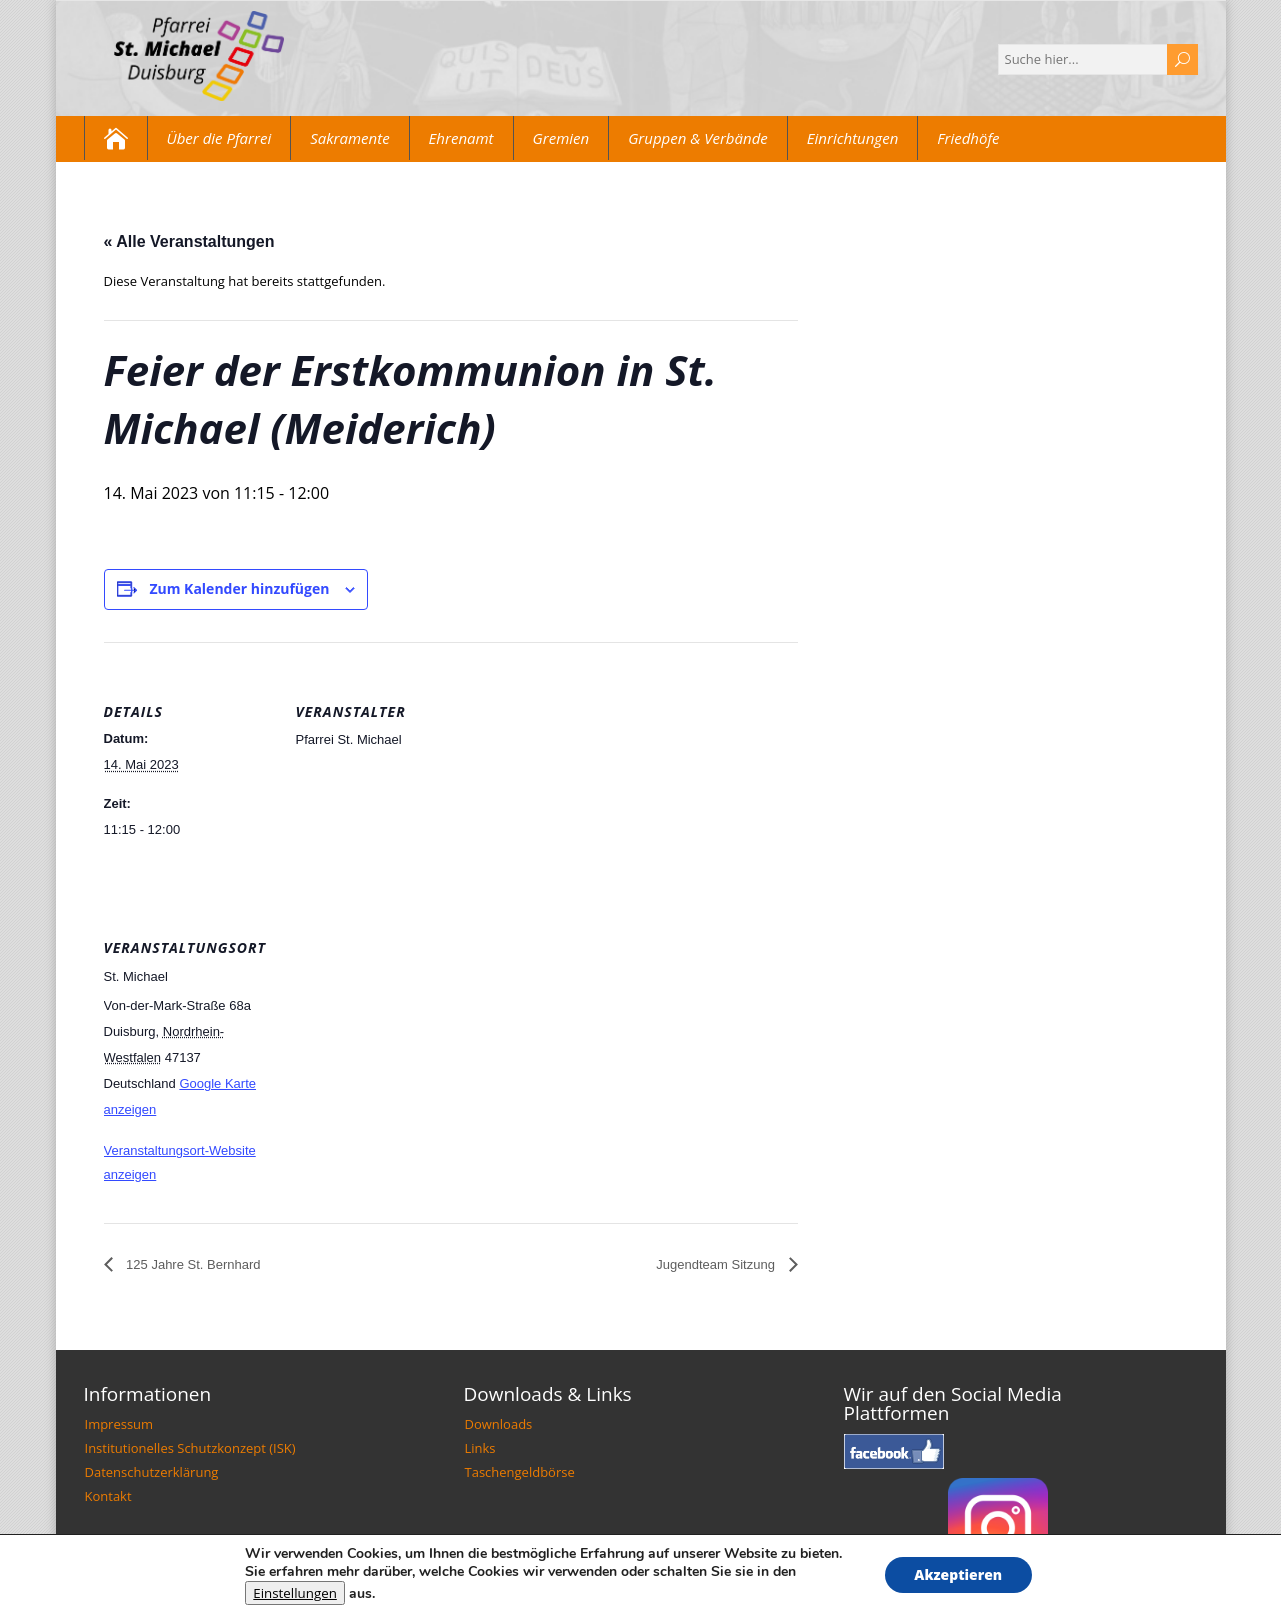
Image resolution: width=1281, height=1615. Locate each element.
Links (480, 1448)
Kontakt (108, 1496)
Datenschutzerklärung (152, 1472)
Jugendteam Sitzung (717, 1264)
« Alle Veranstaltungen (189, 241)
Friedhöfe (968, 138)
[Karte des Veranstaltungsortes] (401, 1015)
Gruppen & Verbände (698, 138)
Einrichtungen (852, 138)
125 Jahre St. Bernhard (192, 1264)
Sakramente (349, 138)
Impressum (119, 1424)
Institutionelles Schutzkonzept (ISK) (190, 1448)
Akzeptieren (958, 1574)
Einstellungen (295, 1593)
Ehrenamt (461, 138)
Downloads (499, 1424)
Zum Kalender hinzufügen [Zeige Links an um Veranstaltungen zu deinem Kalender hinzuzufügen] (239, 588)
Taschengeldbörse (520, 1472)
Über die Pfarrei (219, 138)
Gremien (561, 138)
